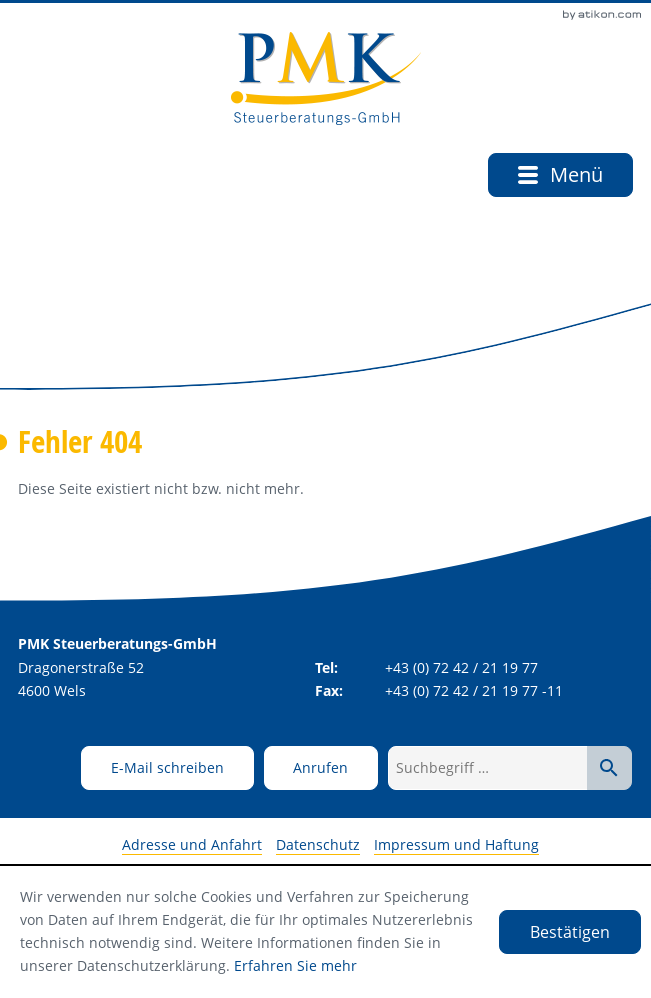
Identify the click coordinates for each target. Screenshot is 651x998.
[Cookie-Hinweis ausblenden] (570, 932)
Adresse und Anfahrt (192, 844)
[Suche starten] (609, 768)
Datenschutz (318, 844)
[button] (321, 768)
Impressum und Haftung (456, 844)
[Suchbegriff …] (488, 768)
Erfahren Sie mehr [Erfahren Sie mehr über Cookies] (295, 965)
